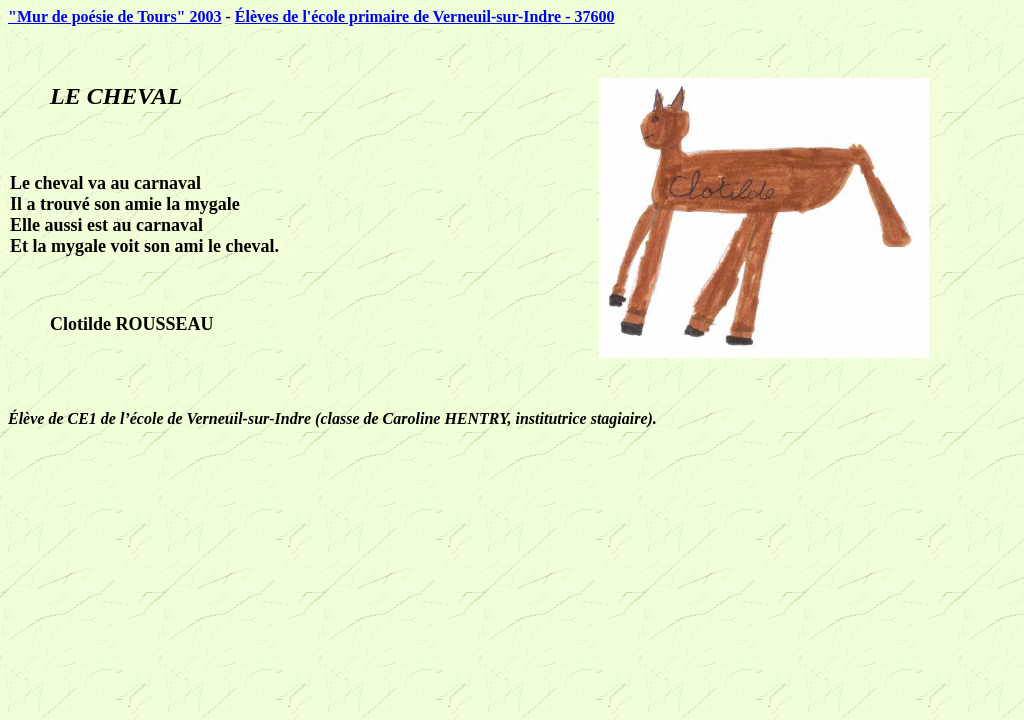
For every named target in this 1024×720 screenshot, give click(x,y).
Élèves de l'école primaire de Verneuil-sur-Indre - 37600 (425, 16)
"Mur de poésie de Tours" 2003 (115, 16)
